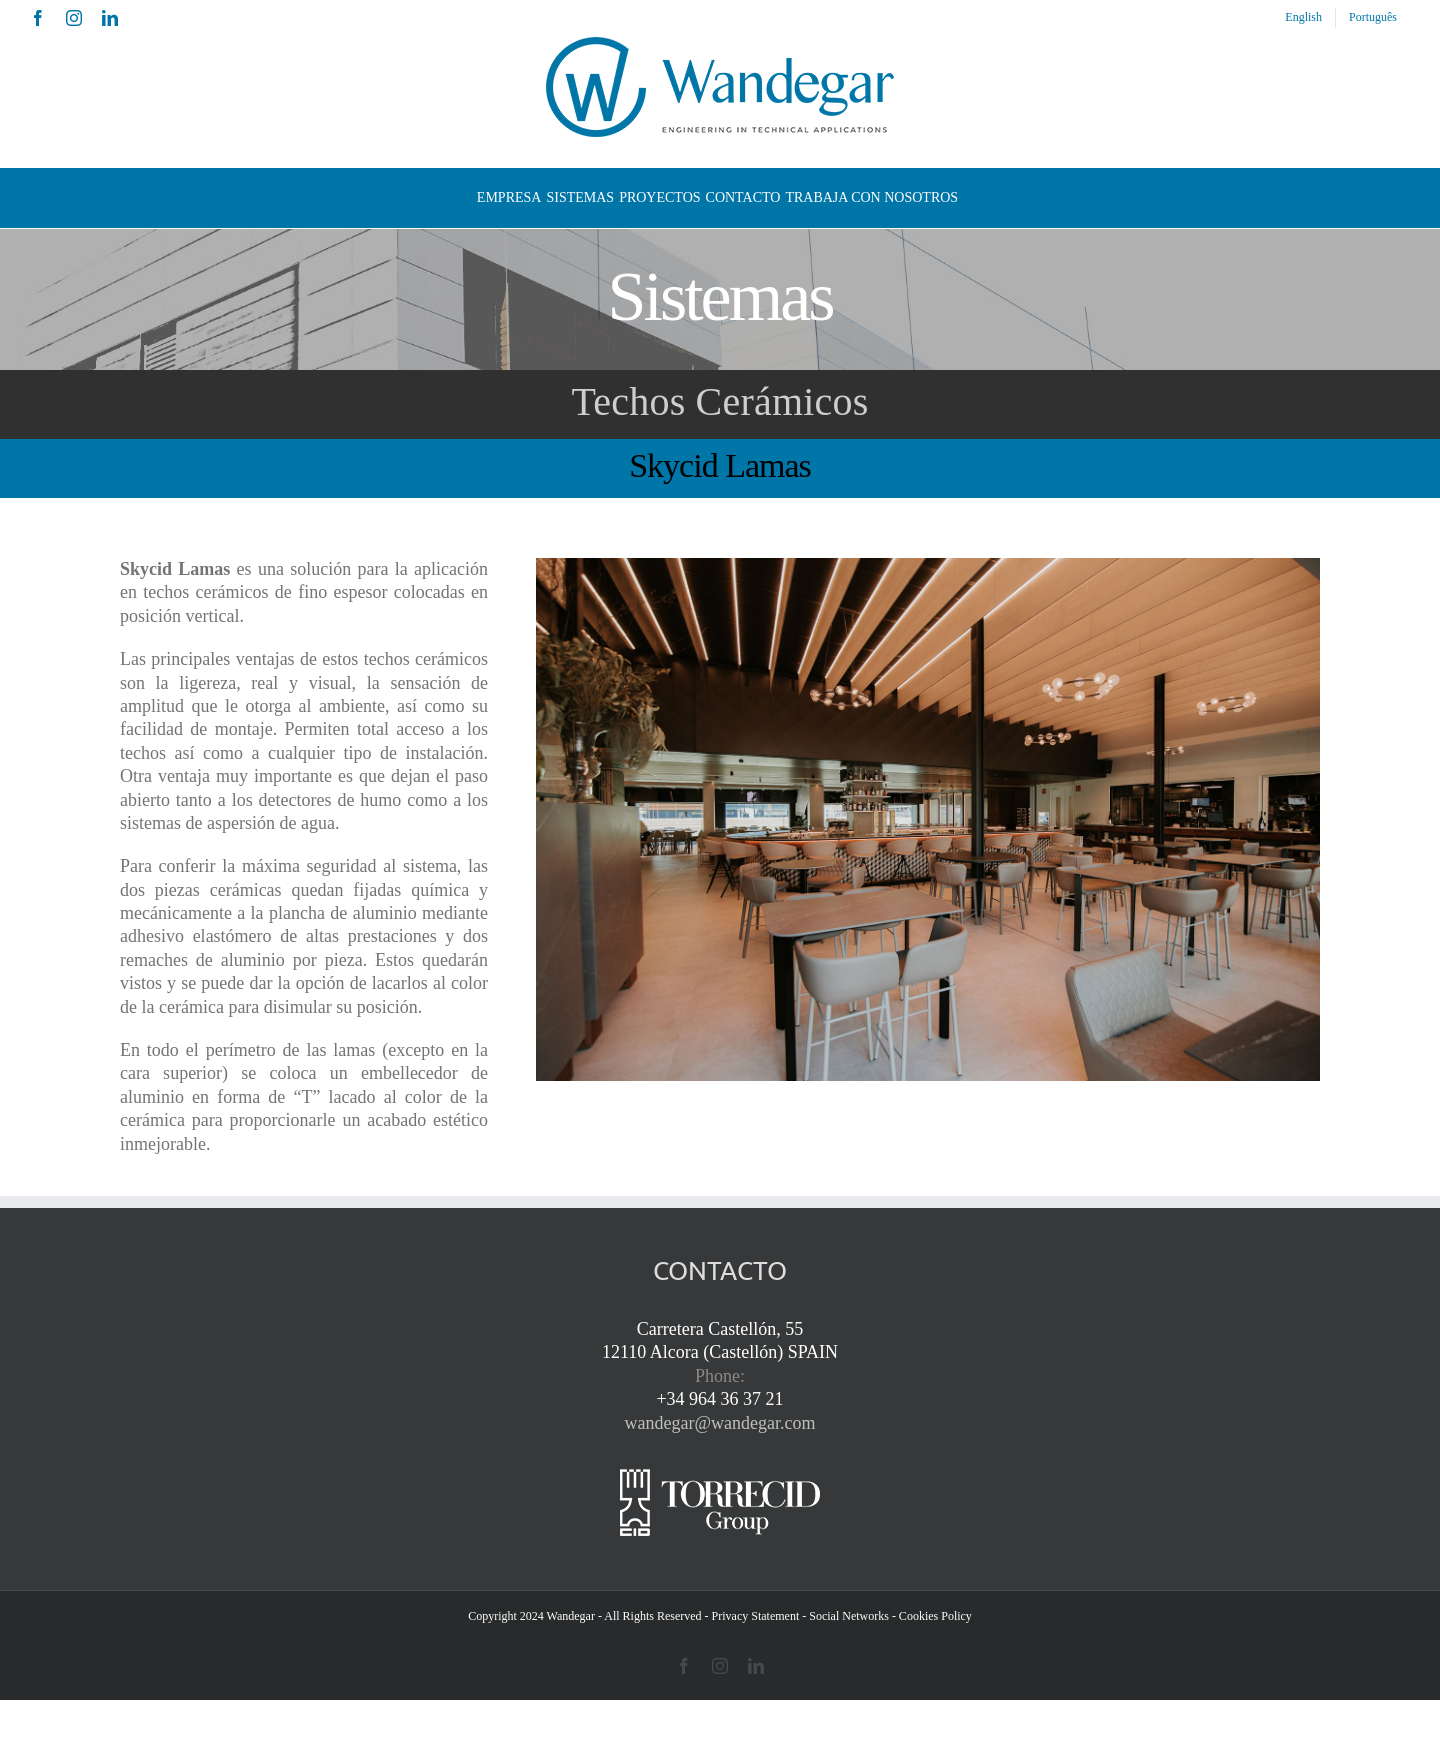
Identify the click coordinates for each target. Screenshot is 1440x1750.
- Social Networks (845, 1616)
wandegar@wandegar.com (720, 1423)
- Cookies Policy (932, 1616)
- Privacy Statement (752, 1616)
